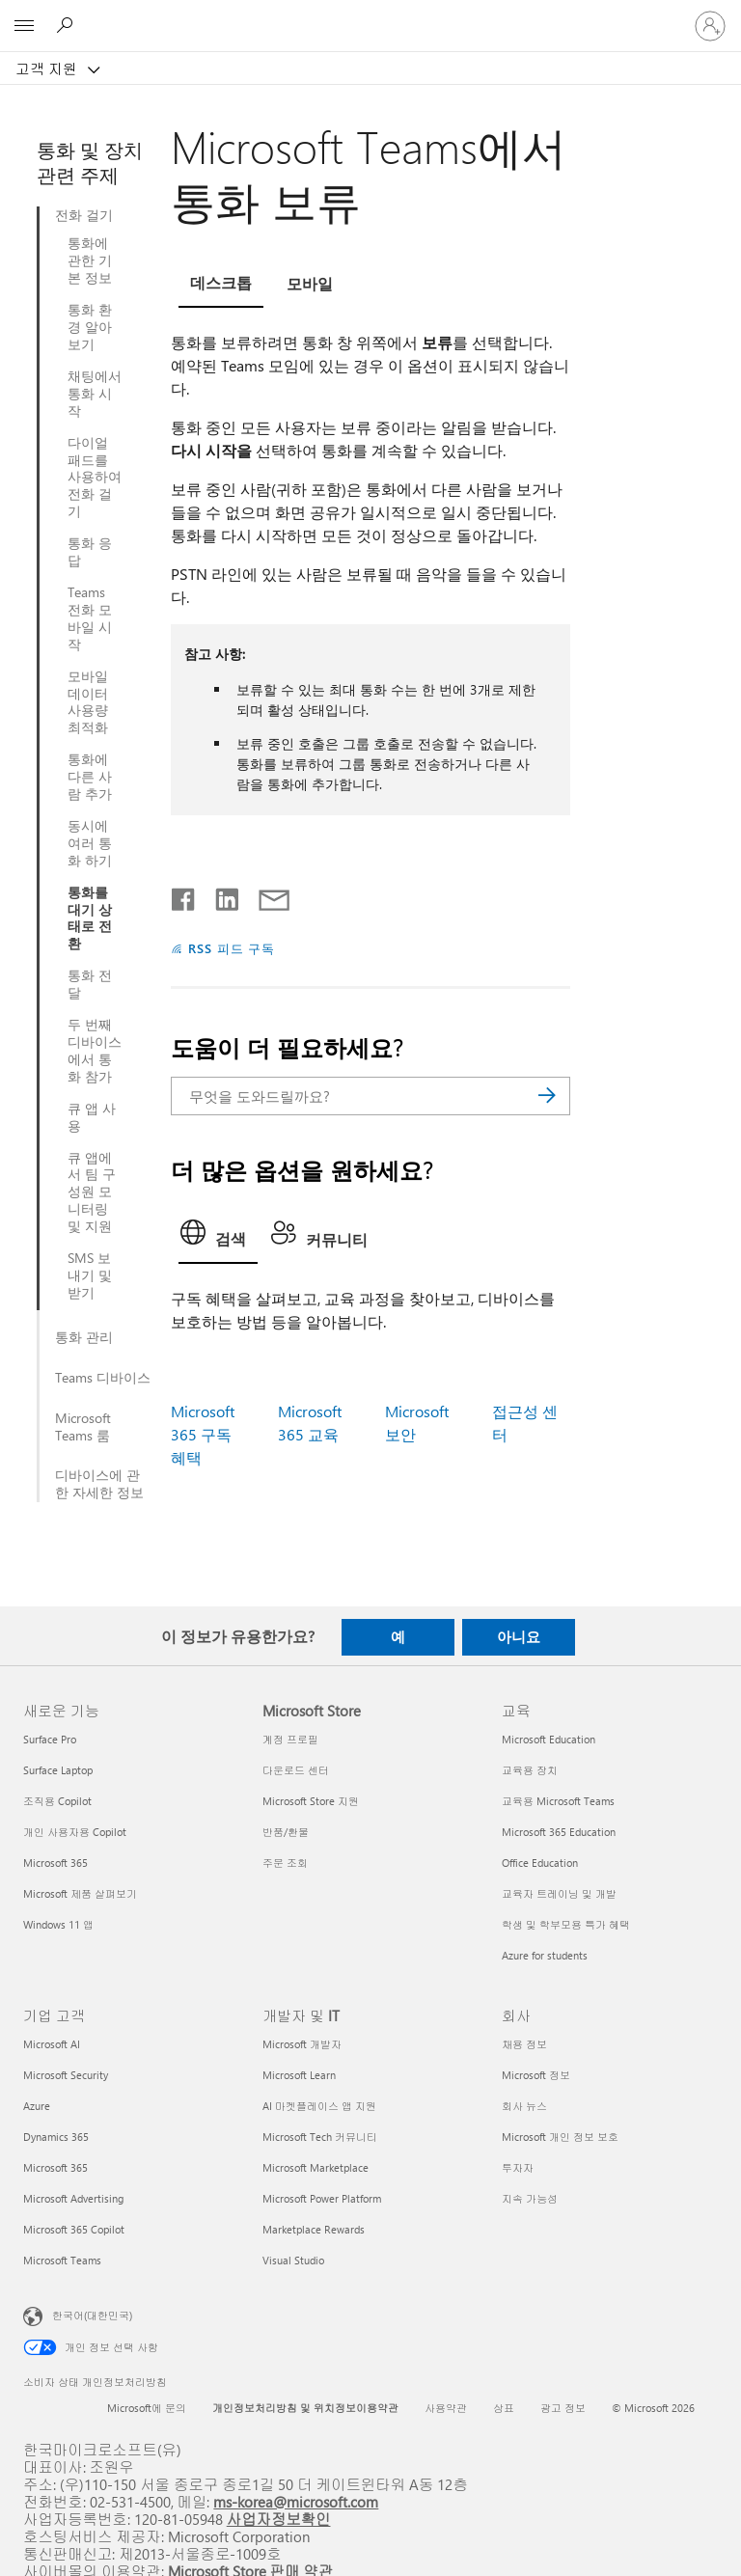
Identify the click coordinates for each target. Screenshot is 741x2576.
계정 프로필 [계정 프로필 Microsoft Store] (290, 1739)
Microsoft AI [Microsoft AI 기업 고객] (51, 2044)
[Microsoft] (369, 14)
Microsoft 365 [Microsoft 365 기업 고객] (55, 2167)
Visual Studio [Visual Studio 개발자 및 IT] (293, 2260)
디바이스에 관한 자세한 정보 (99, 1483)
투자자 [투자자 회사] (518, 2167)
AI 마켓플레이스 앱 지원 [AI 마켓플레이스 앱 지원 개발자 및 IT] (319, 2105)
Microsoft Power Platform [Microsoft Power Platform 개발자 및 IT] (321, 2198)
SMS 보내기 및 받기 (90, 1275)
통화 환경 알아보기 (90, 327)
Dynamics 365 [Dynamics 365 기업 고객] (56, 2136)
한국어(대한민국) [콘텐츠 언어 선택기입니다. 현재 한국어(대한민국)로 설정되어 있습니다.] (92, 2314)
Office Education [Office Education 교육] (540, 1862)
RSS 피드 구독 (232, 948)
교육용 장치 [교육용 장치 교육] (530, 1770)
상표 (503, 2407)
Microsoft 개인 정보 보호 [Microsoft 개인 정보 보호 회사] (560, 2136)
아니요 (518, 1636)
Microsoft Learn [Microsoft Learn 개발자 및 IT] (299, 2075)
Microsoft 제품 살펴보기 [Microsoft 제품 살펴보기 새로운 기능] (80, 1893)
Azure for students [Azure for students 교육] (545, 1955)
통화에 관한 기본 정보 (90, 260)
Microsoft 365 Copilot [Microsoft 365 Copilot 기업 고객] (73, 2229)
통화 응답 (90, 551)
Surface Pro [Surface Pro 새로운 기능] (49, 1739)
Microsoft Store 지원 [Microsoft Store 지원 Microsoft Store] (310, 1801)
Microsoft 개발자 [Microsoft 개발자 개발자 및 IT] (302, 2044)
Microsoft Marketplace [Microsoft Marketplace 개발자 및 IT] (315, 2167)
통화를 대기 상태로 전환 (90, 918)
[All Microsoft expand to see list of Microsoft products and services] (24, 26)
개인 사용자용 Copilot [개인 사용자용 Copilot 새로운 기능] (74, 1831)
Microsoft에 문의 (146, 2407)
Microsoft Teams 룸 (83, 1427)
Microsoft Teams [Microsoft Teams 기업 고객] (62, 2260)
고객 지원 (48, 68)
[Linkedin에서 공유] (219, 895)
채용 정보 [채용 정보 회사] (524, 2044)
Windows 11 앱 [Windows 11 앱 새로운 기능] (58, 1924)
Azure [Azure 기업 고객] (36, 2105)
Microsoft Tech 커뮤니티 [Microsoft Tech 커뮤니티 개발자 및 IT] (319, 2136)
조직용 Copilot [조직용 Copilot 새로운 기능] (57, 1801)
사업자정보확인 (279, 2518)
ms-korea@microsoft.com (295, 2501)
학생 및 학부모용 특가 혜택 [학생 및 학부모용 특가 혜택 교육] (566, 1924)
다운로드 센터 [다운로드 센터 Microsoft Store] (295, 1770)
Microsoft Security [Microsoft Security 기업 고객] (65, 2075)
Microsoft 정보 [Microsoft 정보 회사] (536, 2075)
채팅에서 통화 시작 (95, 394)
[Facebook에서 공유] (184, 895)
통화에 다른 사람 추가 (90, 777)
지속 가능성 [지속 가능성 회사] (530, 2198)
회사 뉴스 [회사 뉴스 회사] (524, 2105)
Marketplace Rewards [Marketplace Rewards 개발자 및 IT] (313, 2229)
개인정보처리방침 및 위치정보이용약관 (305, 2407)
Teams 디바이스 (103, 1377)
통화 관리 (84, 1337)
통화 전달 (90, 984)
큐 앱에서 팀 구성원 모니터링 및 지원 (92, 1192)
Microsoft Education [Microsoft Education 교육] (548, 1739)
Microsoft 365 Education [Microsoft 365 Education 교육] (559, 1831)
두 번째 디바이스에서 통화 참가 (95, 1050)
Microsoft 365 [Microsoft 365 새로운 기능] (55, 1862)
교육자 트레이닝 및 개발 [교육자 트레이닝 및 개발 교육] (559, 1893)
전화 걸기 (84, 215)
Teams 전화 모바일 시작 (90, 618)
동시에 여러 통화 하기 (90, 843)
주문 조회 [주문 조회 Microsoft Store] (285, 1862)
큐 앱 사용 (92, 1117)
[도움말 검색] (67, 25)
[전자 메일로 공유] (265, 895)
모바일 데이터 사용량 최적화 (88, 702)
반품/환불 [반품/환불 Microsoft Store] (285, 1831)
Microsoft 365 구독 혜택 (202, 1434)
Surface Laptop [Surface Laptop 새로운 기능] (58, 1770)
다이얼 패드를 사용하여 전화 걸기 (95, 477)
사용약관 (446, 2407)
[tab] (220, 286)
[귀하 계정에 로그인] (710, 26)
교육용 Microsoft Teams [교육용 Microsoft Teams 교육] (558, 1801)
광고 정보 (563, 2407)
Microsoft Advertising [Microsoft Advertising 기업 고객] (73, 2198)
